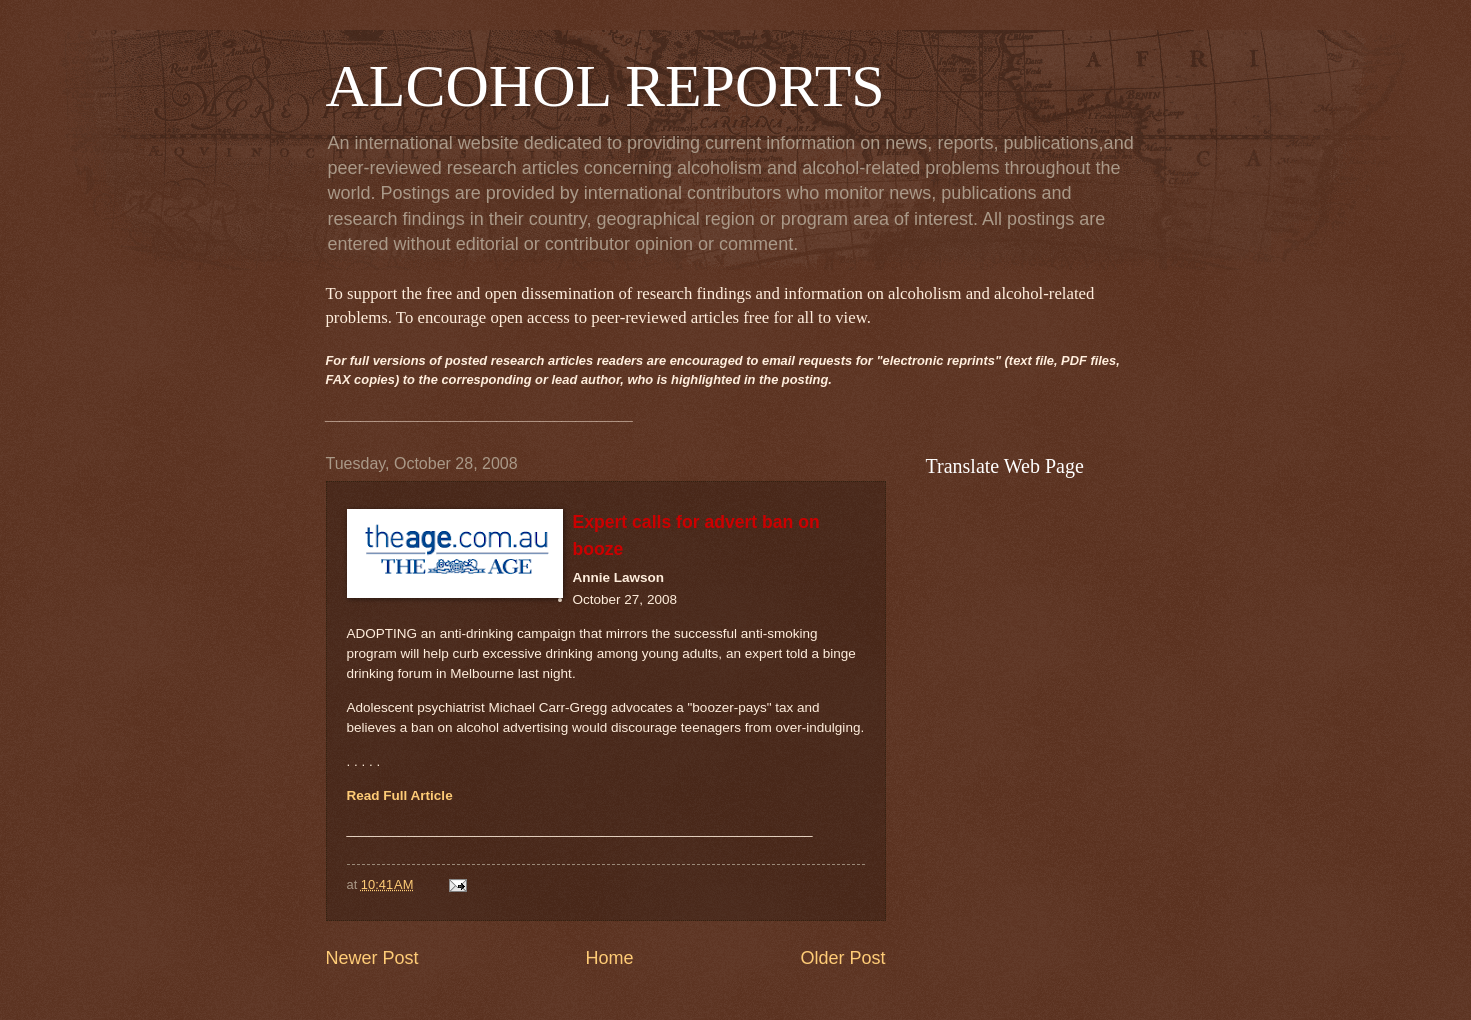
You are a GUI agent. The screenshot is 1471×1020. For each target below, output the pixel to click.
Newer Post (372, 958)
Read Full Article (400, 795)
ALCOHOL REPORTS (605, 86)
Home (609, 958)
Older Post (842, 958)
